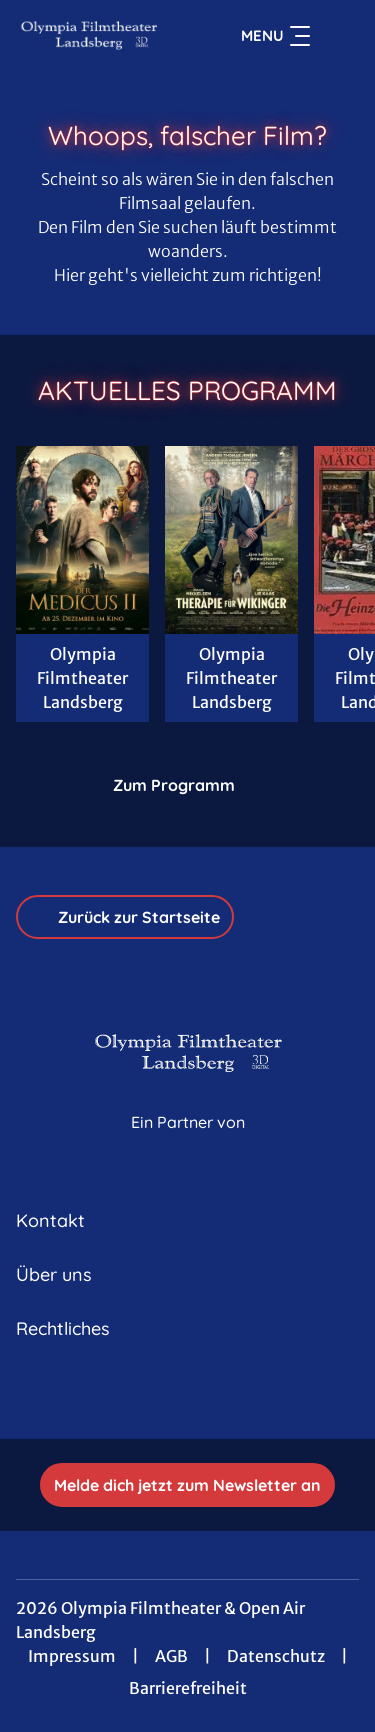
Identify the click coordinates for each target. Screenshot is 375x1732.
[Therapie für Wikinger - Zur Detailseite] (231, 540)
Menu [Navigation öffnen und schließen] (275, 36)
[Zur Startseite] (88, 36)
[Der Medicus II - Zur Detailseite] (82, 540)
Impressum (72, 1656)
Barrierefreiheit (188, 1688)
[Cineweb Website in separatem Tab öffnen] (188, 1143)
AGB (171, 1656)
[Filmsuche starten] (339, 36)
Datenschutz (276, 1656)
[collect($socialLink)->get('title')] (188, 1395)
